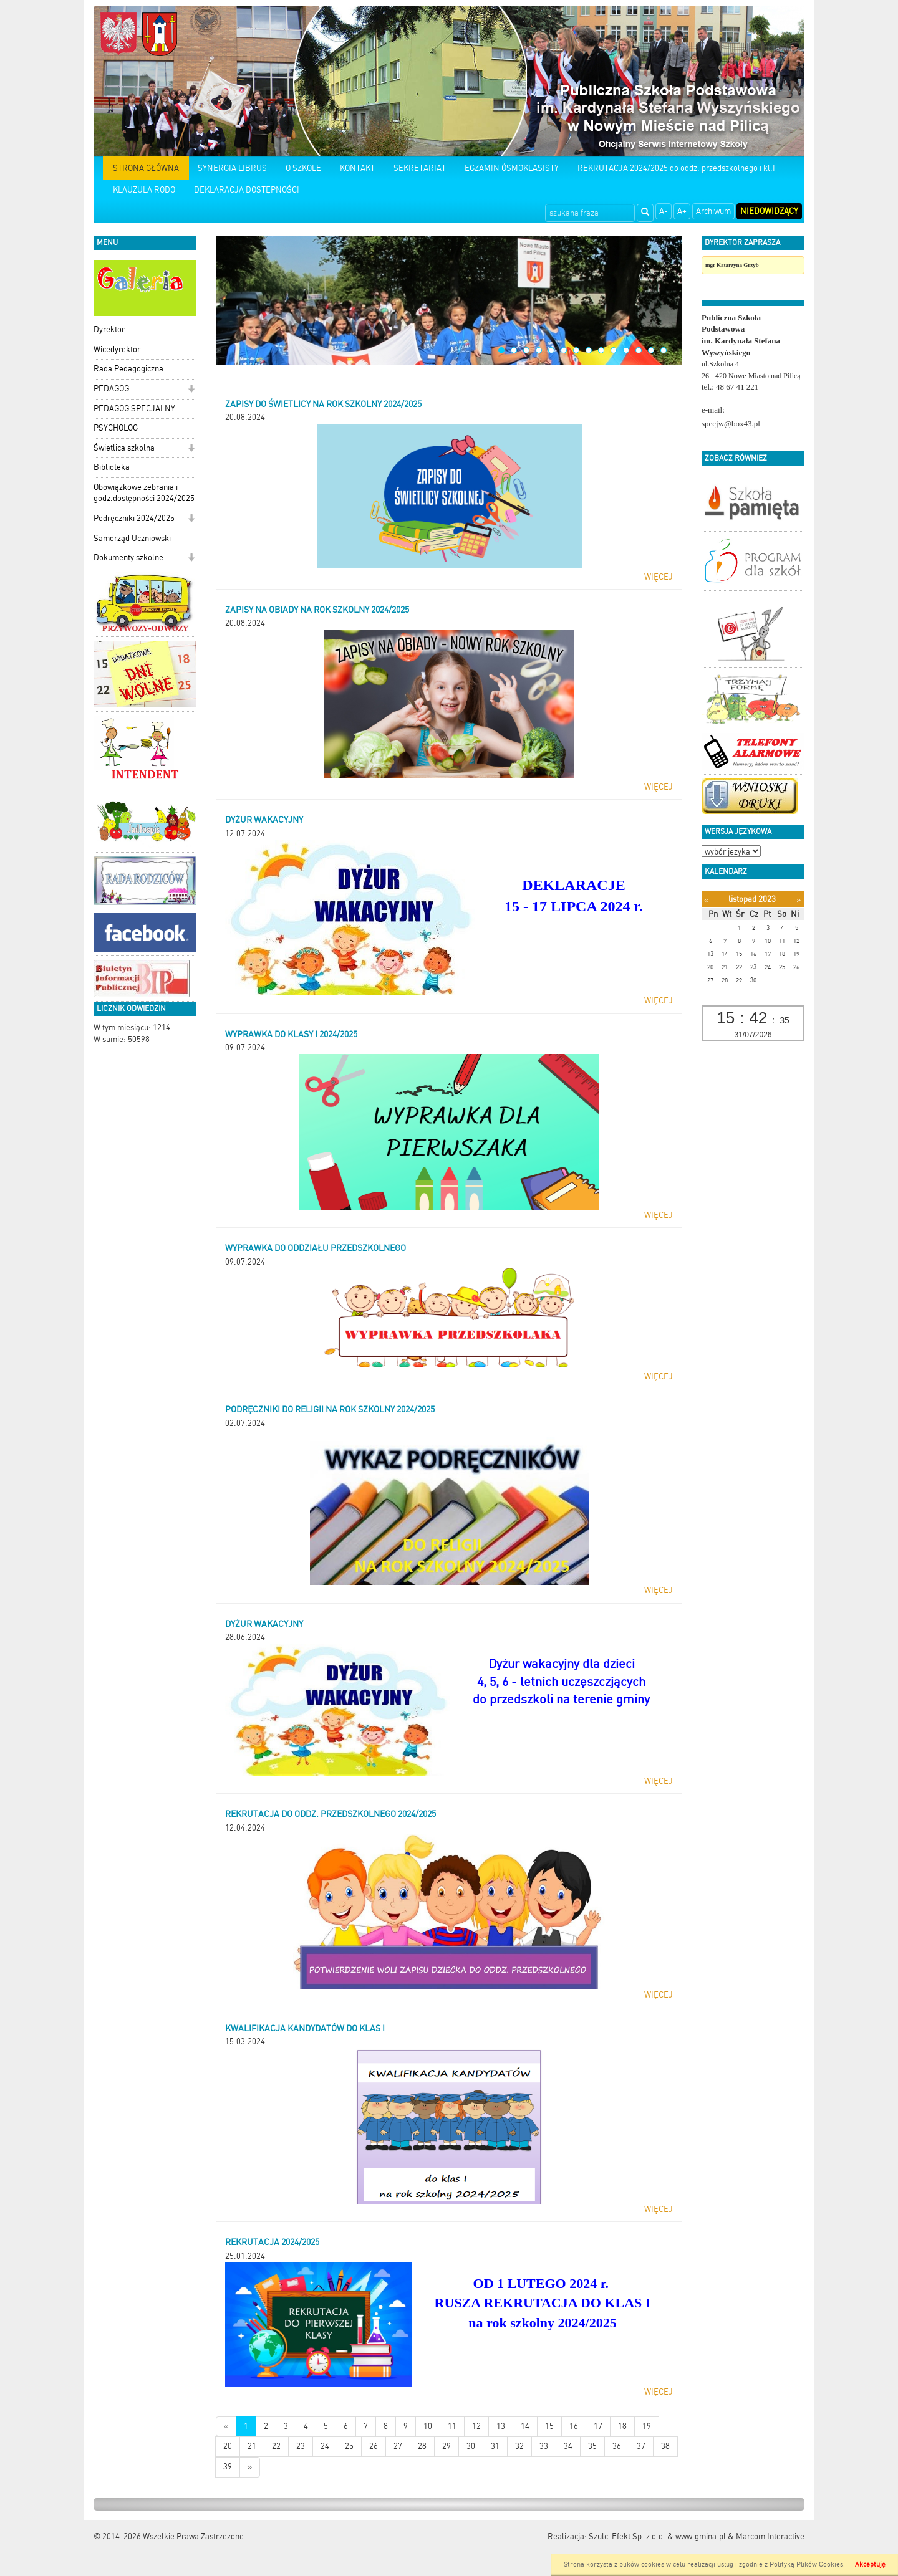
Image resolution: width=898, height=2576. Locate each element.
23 (300, 2446)
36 (616, 2446)
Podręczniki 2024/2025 (134, 518)
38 (665, 2446)
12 (638, 350)
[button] (191, 390)
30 (470, 2446)
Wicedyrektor (117, 349)
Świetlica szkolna (124, 447)
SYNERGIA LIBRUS (232, 168)
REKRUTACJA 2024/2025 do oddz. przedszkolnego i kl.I (676, 168)
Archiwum (713, 211)
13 (651, 350)
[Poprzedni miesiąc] (706, 899)
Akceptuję (870, 2564)
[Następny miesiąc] (798, 899)
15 (549, 2426)
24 (325, 2446)
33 (543, 2446)
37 (641, 2446)
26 (373, 2446)
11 (626, 350)
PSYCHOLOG (116, 428)
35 (592, 2446)
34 (568, 2446)
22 (276, 2446)
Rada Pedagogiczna (128, 368)
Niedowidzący (769, 211)
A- (663, 211)
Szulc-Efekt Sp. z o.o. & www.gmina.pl (657, 2536)
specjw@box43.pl (731, 423)
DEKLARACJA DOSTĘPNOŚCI (246, 189)
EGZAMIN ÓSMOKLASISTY (512, 168)
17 (598, 2426)
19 (646, 2426)
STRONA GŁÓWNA (146, 168)
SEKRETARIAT (419, 168)
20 (227, 2446)
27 (397, 2446)
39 (227, 2466)
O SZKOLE (303, 168)
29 (446, 2446)
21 (252, 2446)
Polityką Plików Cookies (806, 2564)
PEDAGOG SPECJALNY (134, 408)
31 (495, 2446)
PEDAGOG (111, 388)
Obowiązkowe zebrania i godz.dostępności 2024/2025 (144, 493)
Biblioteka (112, 467)
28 (422, 2446)
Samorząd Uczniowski (132, 538)
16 (573, 2426)
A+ (682, 211)
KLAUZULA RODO (144, 189)
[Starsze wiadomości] (249, 2467)
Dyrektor (109, 329)
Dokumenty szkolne (128, 557)
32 (519, 2446)
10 (614, 350)
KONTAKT (357, 168)
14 (663, 350)
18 (622, 2426)
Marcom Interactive (770, 2536)
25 (349, 2446)
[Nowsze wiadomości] (226, 2426)
